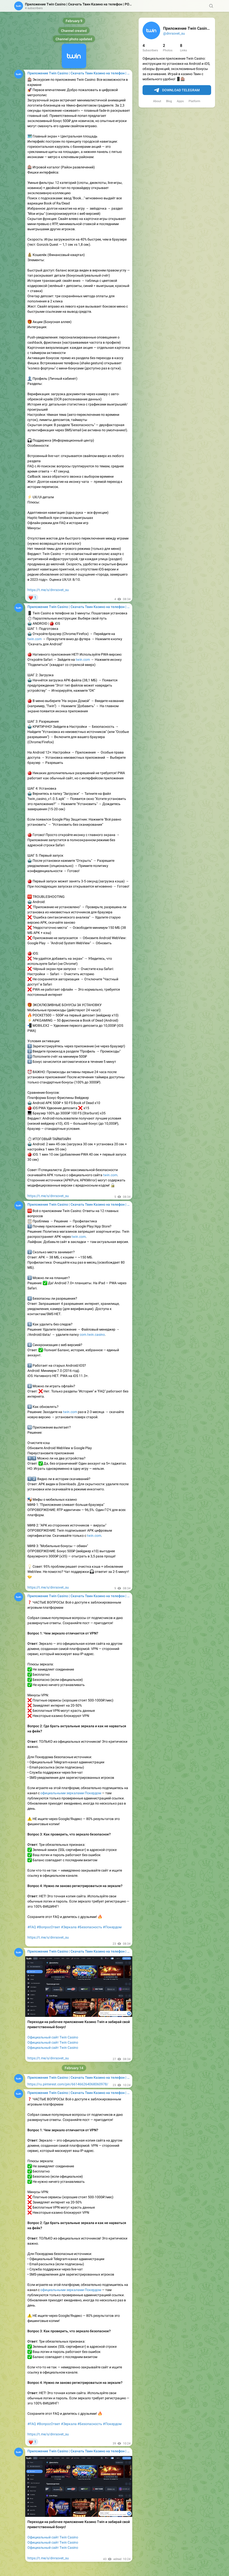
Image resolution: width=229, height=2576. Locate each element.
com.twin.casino (92, 1334)
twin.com (34, 639)
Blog (169, 101)
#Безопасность (89, 1927)
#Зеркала (69, 1927)
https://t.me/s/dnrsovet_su (48, 590)
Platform (194, 101)
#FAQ (31, 1927)
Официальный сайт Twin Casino (52, 2037)
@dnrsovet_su (174, 33)
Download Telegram (177, 90)
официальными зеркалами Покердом (70, 1793)
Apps (180, 101)
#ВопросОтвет (48, 1927)
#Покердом (112, 1927)
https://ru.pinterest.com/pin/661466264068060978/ (67, 2084)
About (157, 101)
